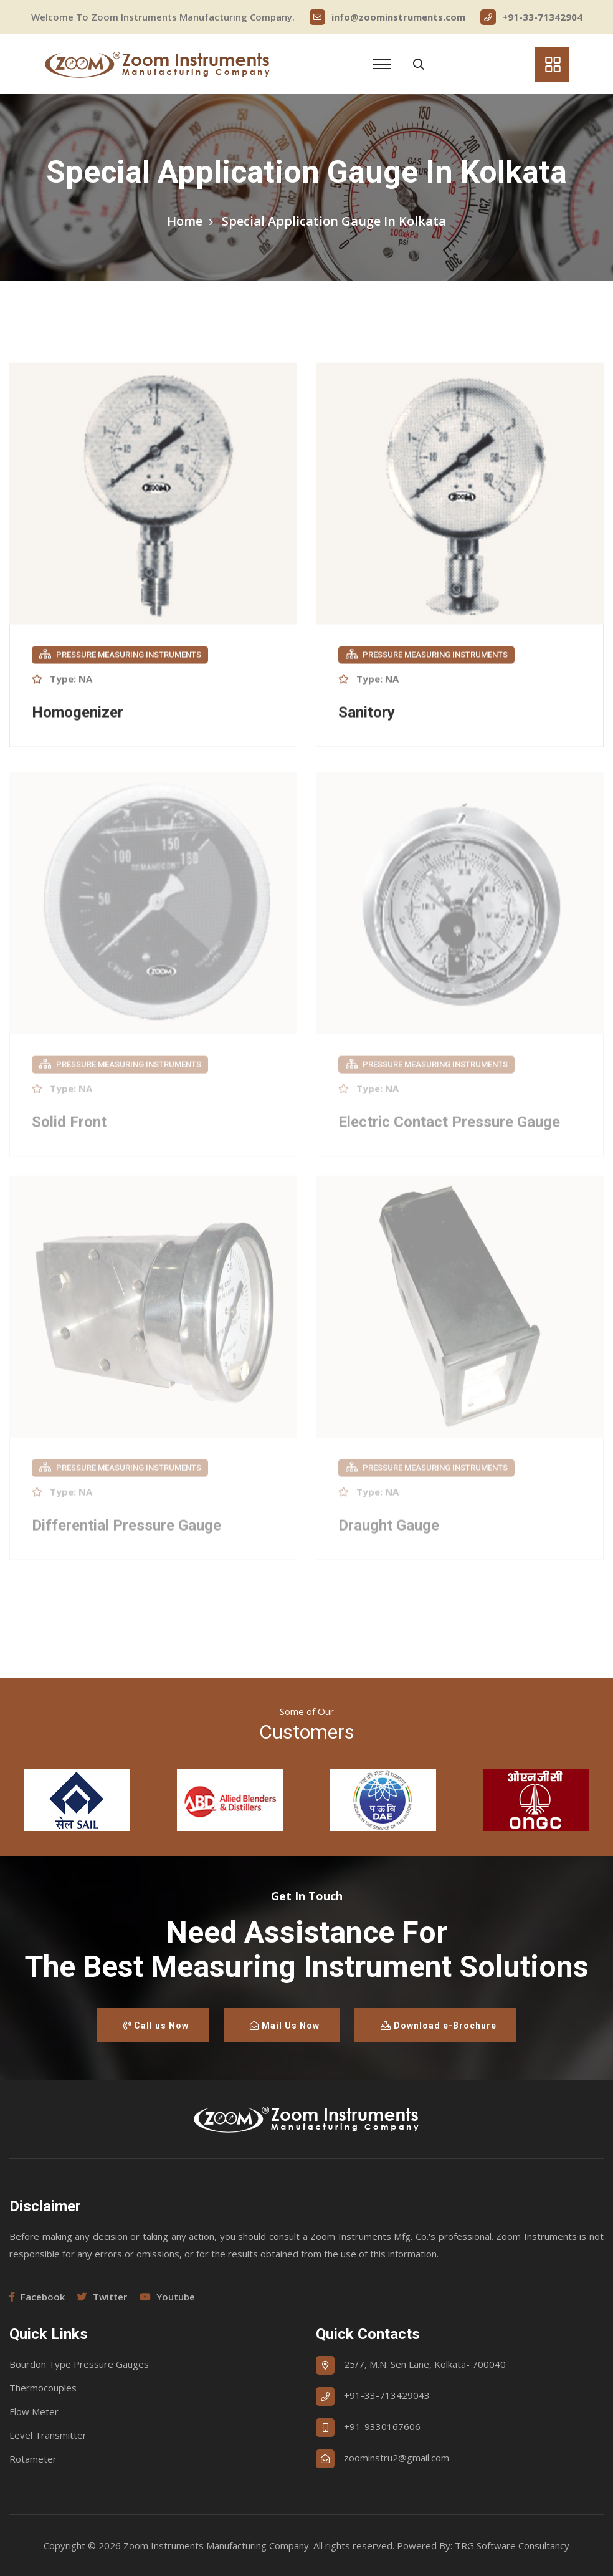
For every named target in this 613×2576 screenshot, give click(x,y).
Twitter (102, 2296)
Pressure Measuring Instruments (120, 656)
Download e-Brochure (439, 2026)
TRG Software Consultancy (512, 2545)
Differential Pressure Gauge (126, 1529)
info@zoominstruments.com (387, 17)
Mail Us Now (285, 2026)
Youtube (167, 2296)
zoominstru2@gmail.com (396, 2457)
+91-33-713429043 (387, 2395)
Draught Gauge (388, 1529)
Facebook (37, 2296)
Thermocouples (43, 2387)
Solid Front (69, 1126)
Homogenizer (77, 714)
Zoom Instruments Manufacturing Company (216, 2545)
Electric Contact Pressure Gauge (449, 1126)
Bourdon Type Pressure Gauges (79, 2364)
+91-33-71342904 (531, 17)
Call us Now (156, 2026)
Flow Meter (34, 2411)
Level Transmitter (48, 2435)
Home (184, 221)
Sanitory (366, 714)
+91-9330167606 (382, 2426)
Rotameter (33, 2459)
